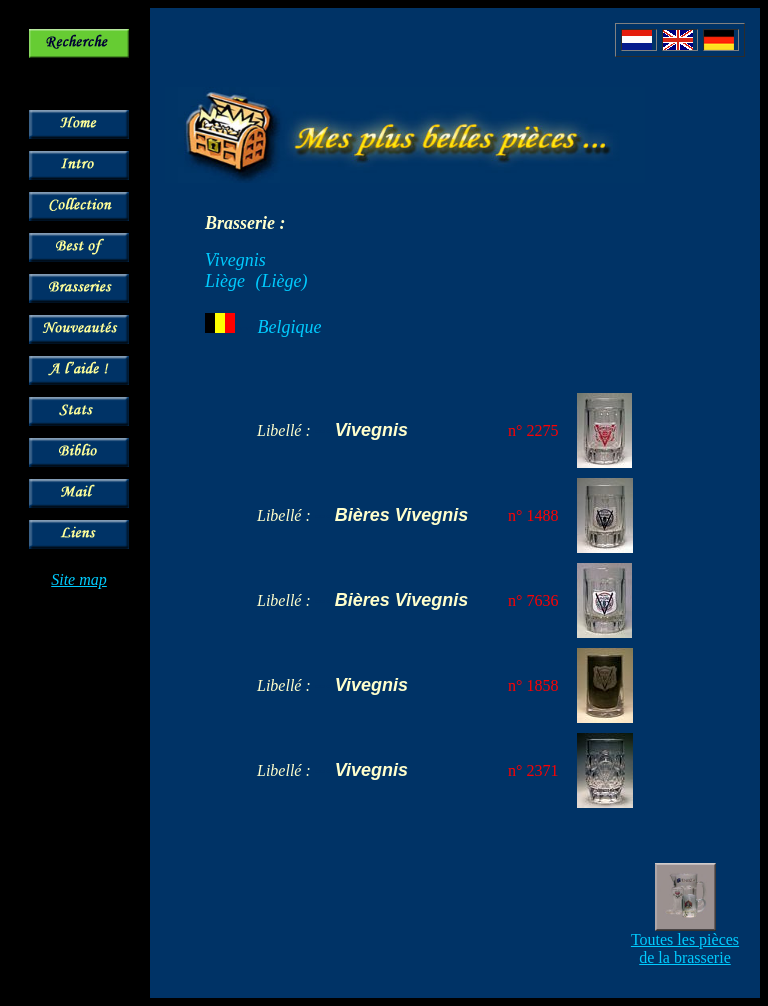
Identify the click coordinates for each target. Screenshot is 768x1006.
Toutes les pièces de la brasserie (685, 948)
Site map (79, 579)
